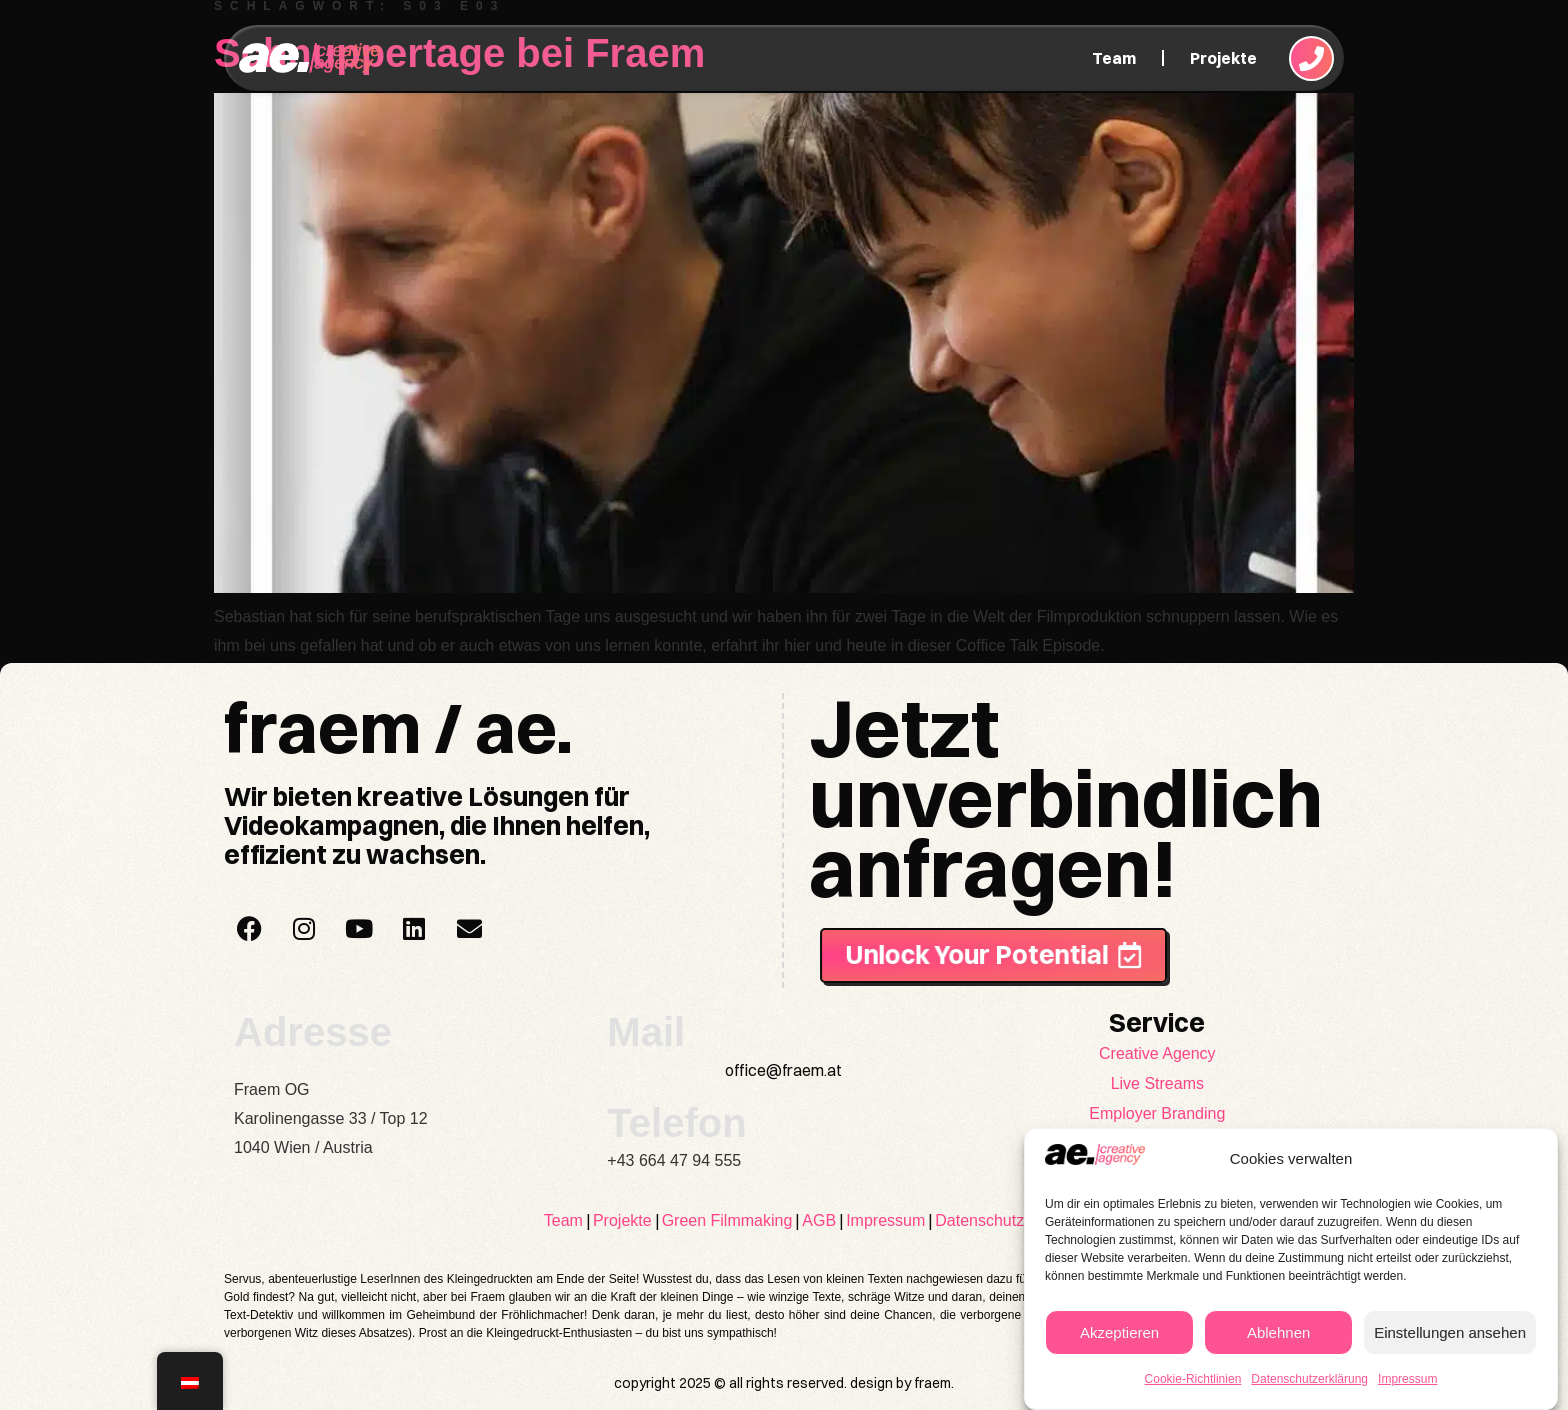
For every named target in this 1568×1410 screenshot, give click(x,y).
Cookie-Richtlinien (1193, 1379)
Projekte (1223, 58)
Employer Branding (1157, 1113)
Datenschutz (979, 1220)
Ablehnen (1278, 1332)
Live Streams (1157, 1083)
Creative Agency (1157, 1053)
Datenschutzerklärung (1309, 1379)
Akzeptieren (1119, 1332)
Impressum (1407, 1379)
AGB (819, 1220)
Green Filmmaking (727, 1220)
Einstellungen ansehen (1450, 1332)
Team (1114, 58)
